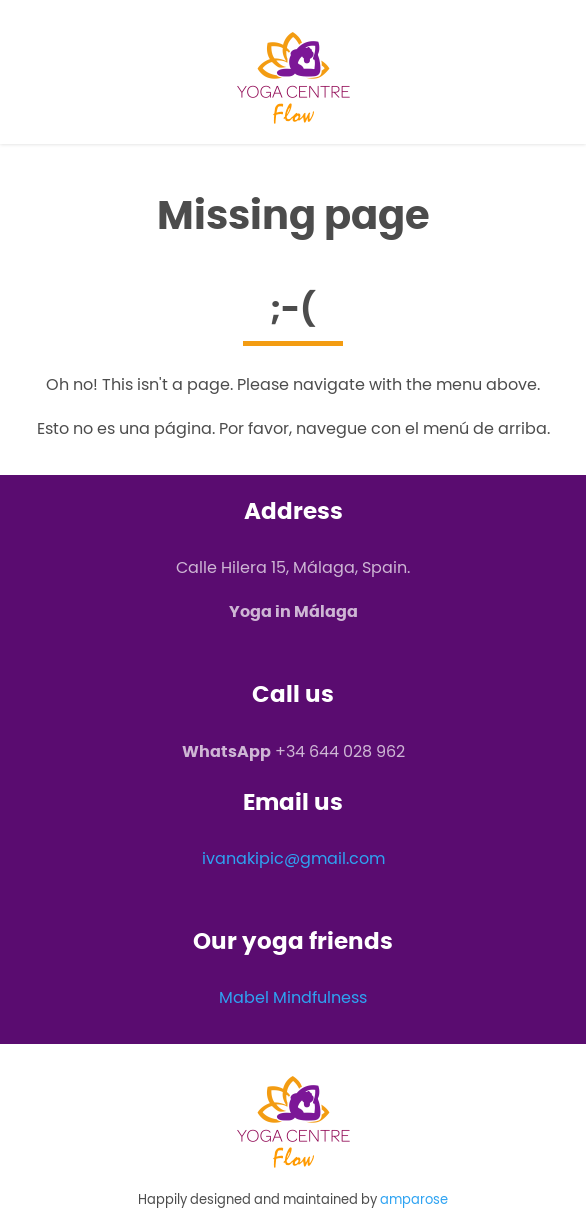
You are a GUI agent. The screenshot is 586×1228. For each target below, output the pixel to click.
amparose (414, 1199)
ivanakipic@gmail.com (293, 858)
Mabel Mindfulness (293, 997)
